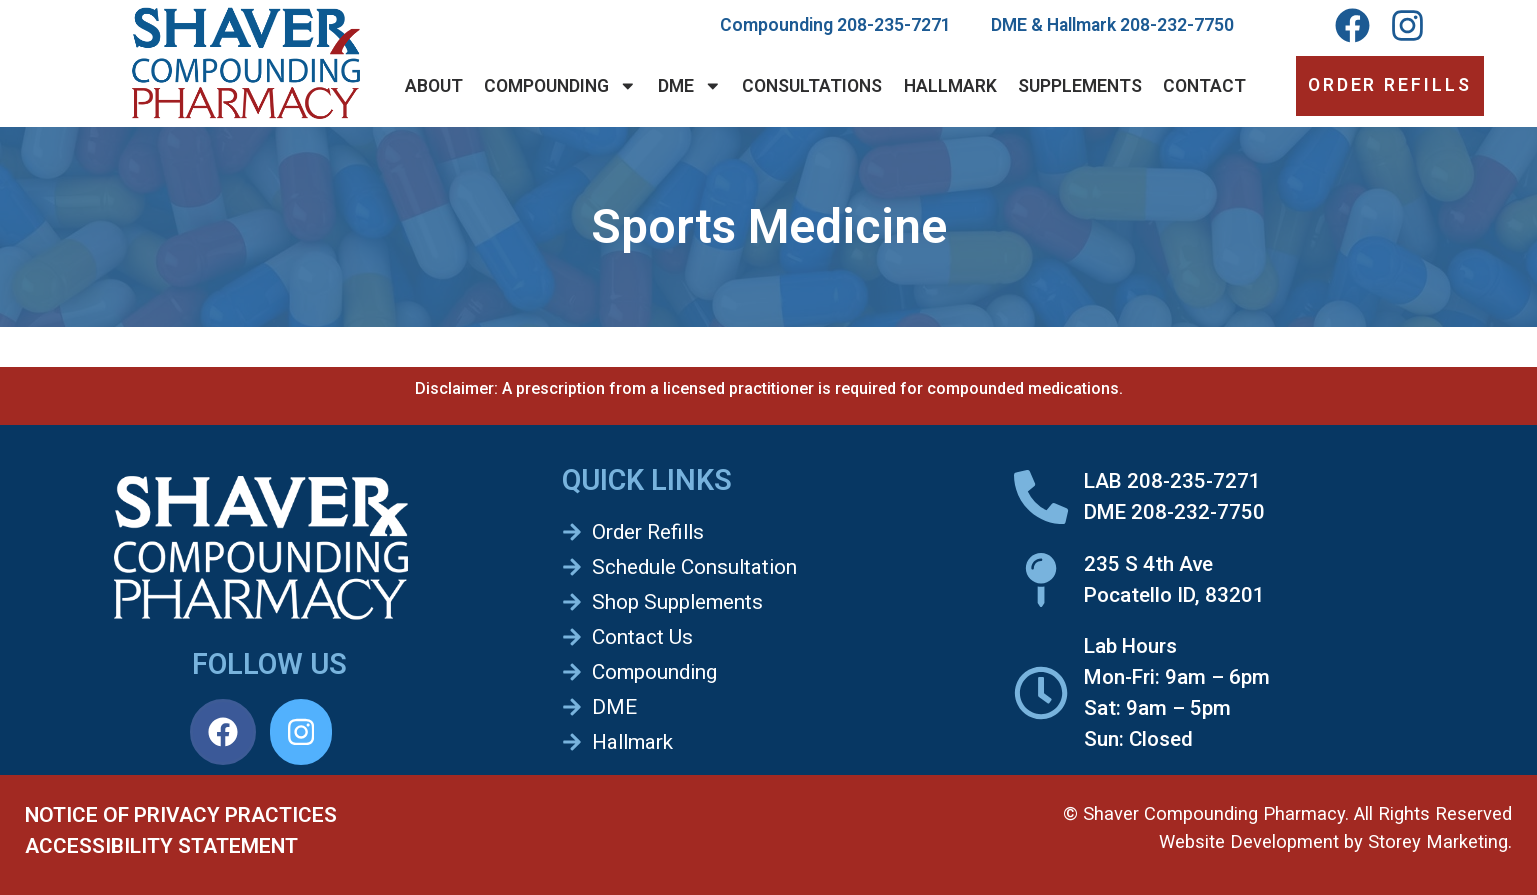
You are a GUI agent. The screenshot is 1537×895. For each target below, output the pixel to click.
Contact (1204, 86)
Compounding (560, 86)
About (434, 86)
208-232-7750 (1177, 25)
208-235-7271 (894, 25)
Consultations (812, 86)
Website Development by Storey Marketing (1333, 841)
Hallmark (950, 86)
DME (690, 86)
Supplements (1080, 86)
